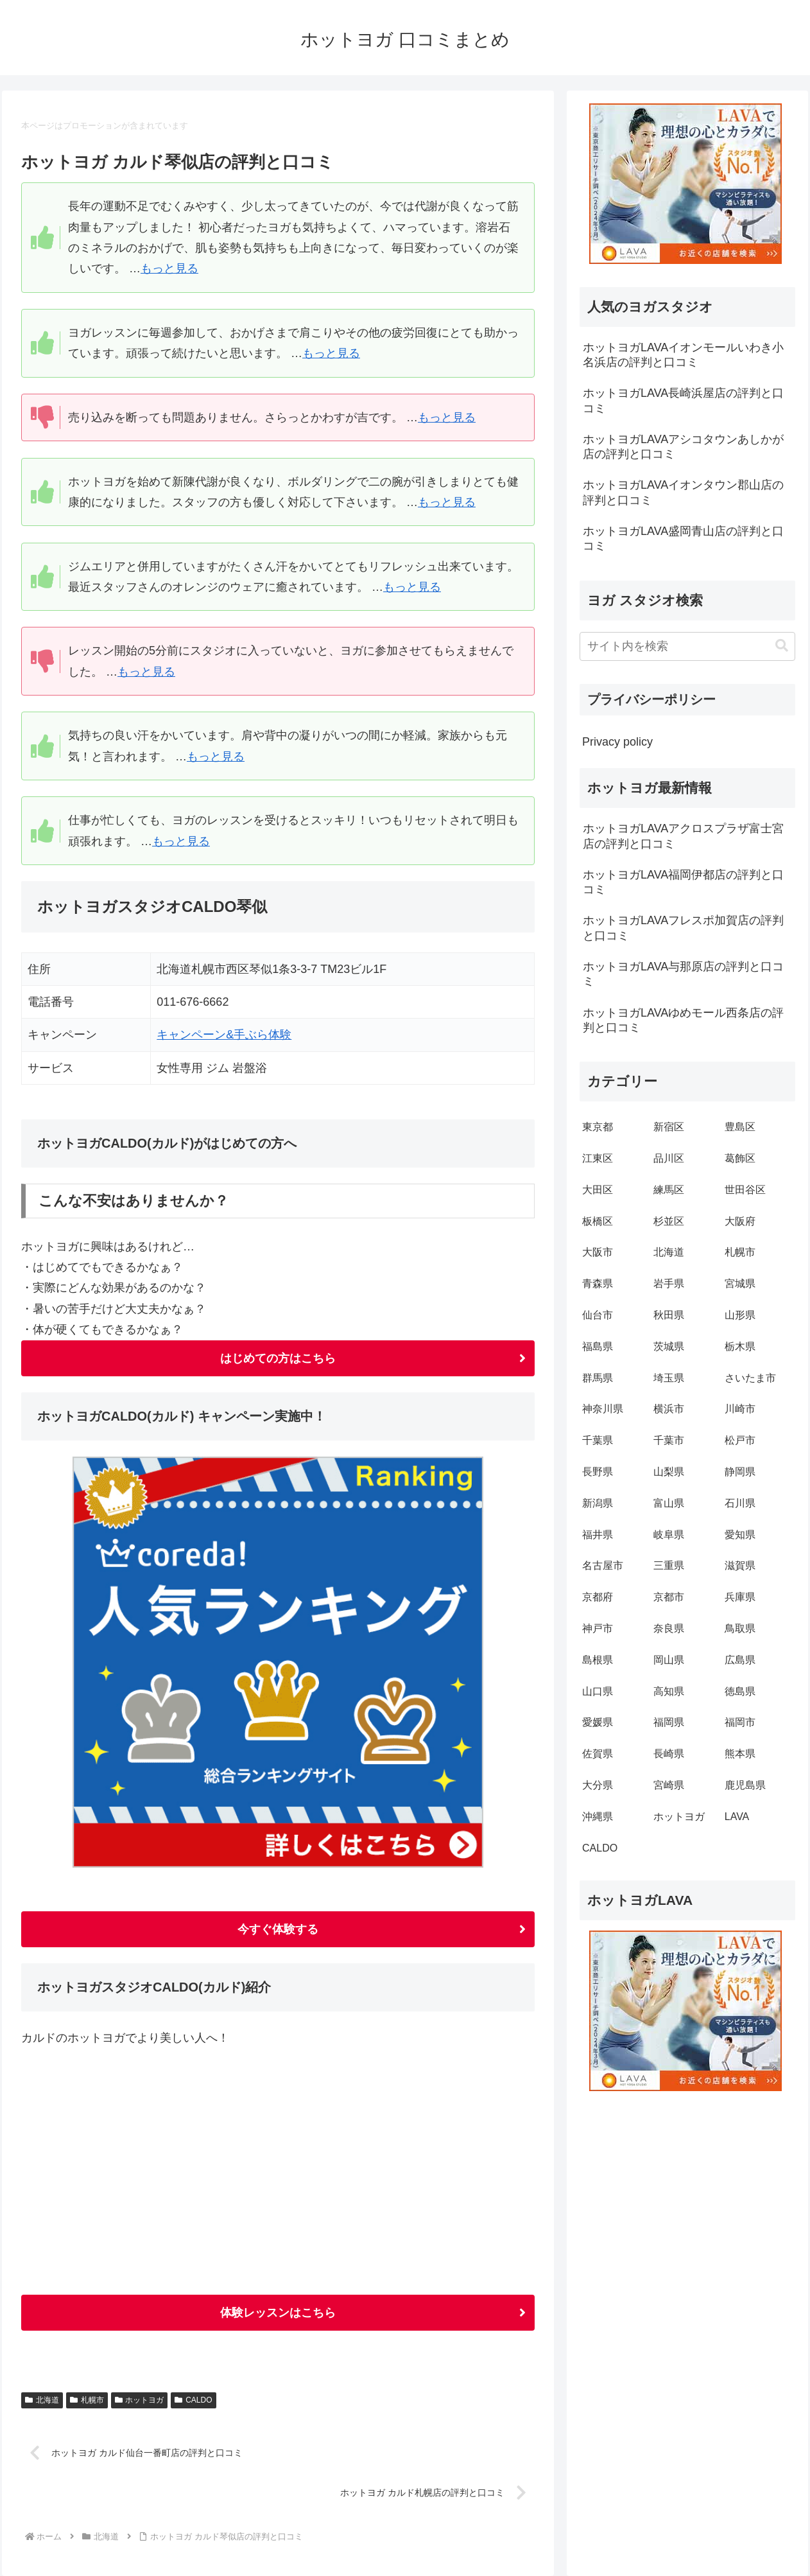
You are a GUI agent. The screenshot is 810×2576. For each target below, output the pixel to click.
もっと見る (169, 268)
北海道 (42, 2400)
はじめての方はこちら (278, 1358)
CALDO (193, 2400)
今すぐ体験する (277, 1929)
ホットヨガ (139, 2400)
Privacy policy (617, 741)
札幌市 (87, 2400)
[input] (687, 646)
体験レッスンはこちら (278, 2312)
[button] (781, 645)
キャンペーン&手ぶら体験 (224, 1034)
